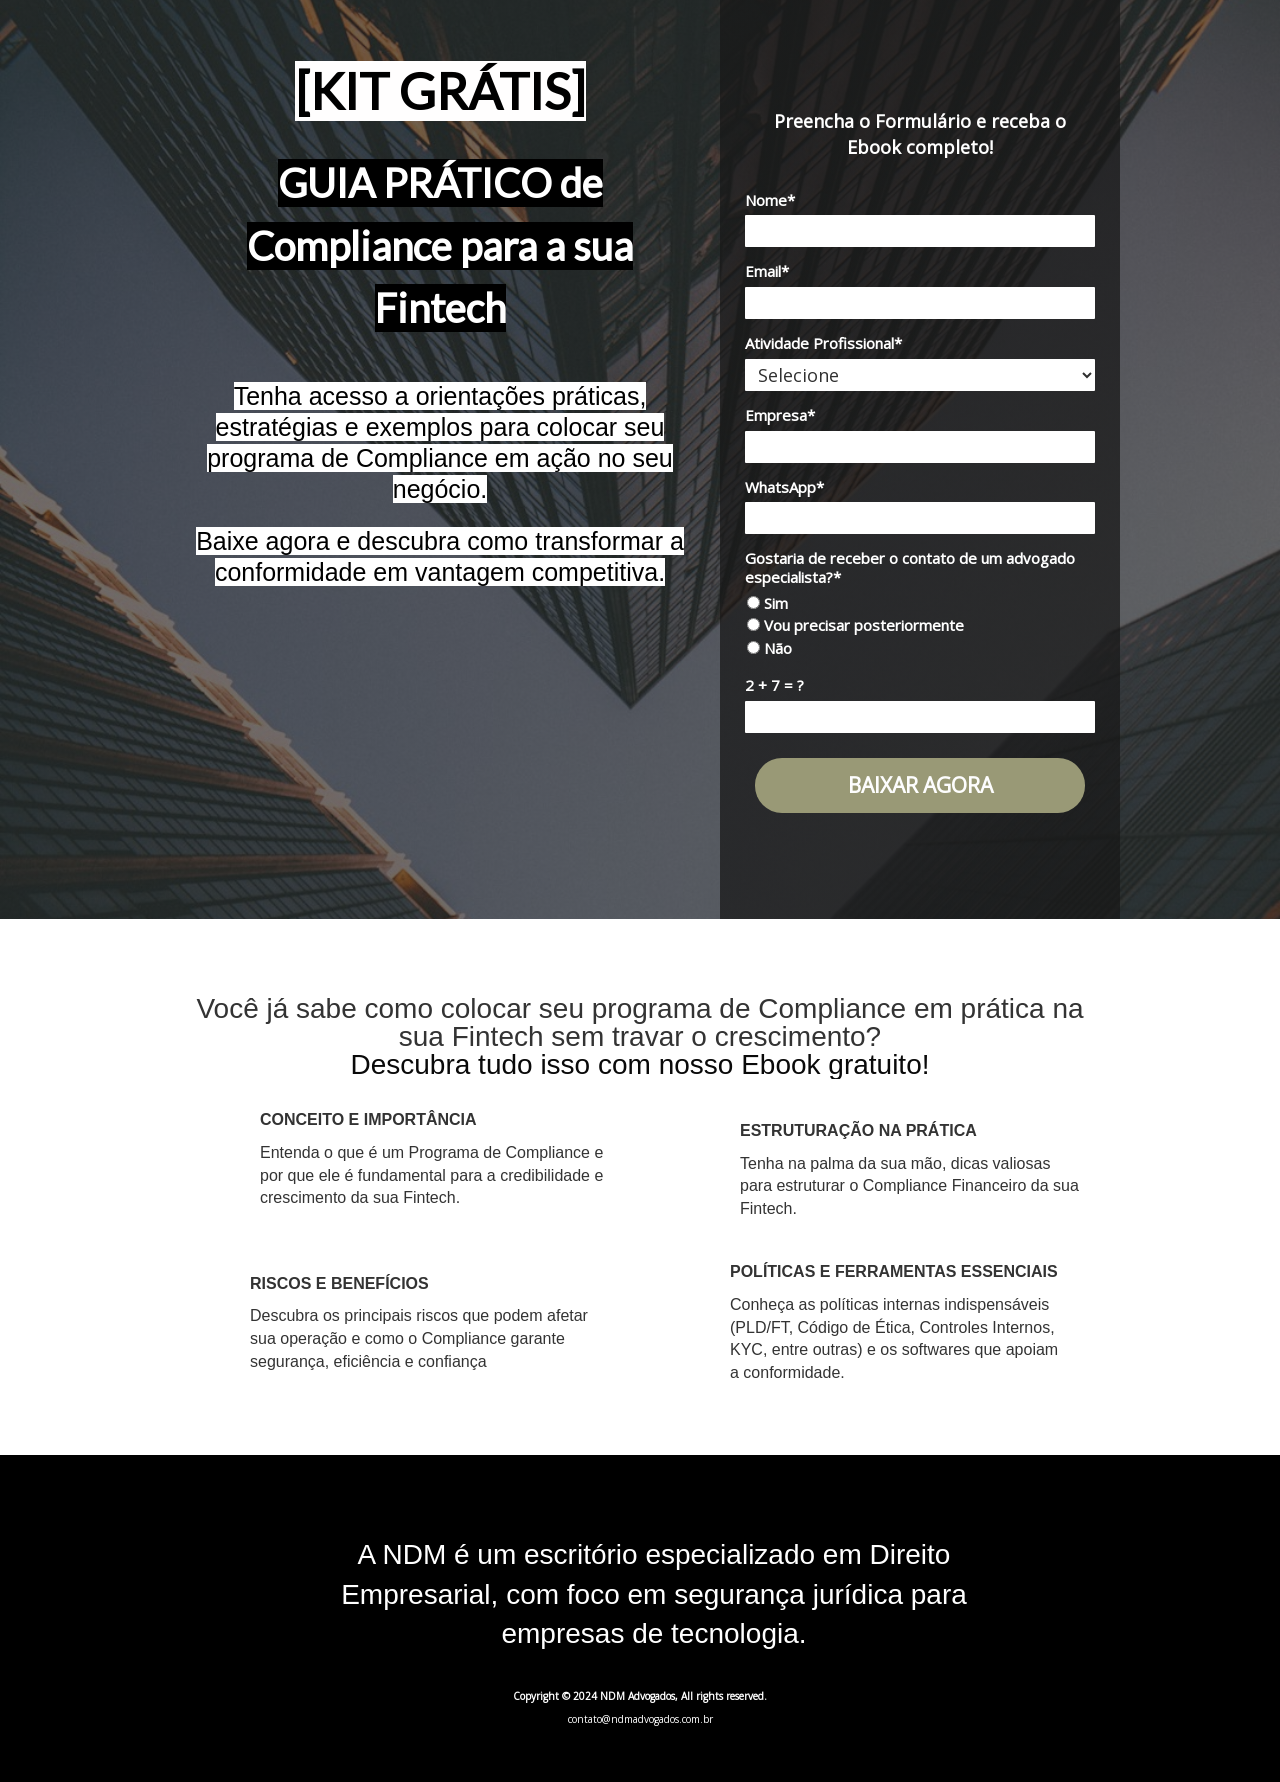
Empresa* (780, 415)
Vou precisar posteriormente (855, 625)
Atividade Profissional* (823, 343)
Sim (767, 603)
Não (769, 648)
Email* (767, 271)
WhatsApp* (784, 487)
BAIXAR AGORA (920, 785)
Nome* (770, 200)
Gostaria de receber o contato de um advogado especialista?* (910, 568)
